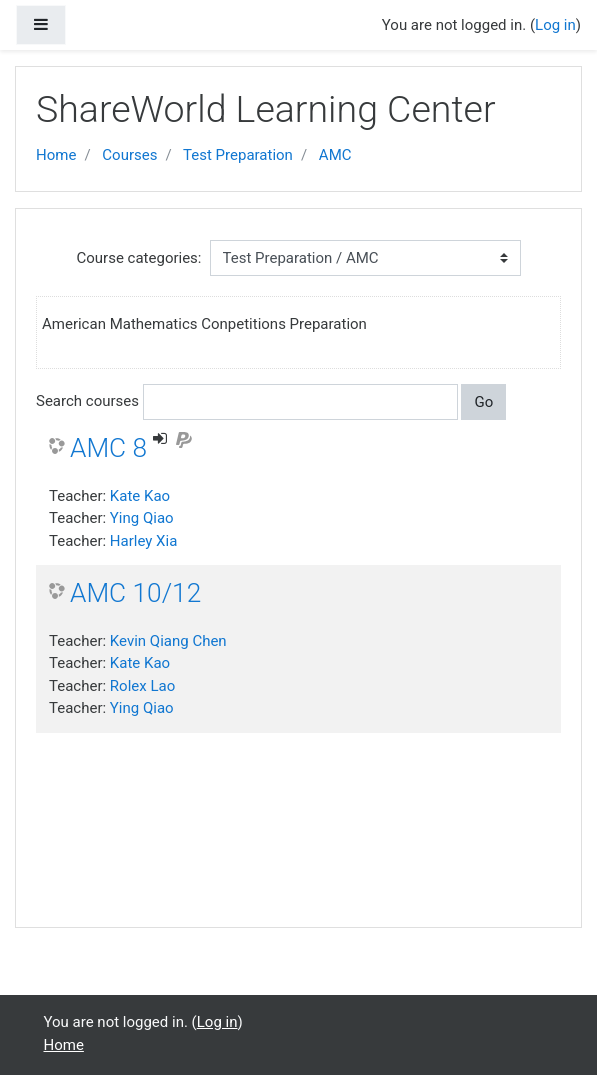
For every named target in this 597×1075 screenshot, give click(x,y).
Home (56, 155)
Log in (555, 25)
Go (483, 402)
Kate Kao (140, 496)
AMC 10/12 (135, 593)
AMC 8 (108, 448)
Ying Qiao (142, 518)
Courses (129, 155)
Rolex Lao (142, 686)
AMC (335, 155)
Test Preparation (238, 155)
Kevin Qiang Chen (168, 641)
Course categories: (139, 258)
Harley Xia (143, 541)
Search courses (87, 401)
